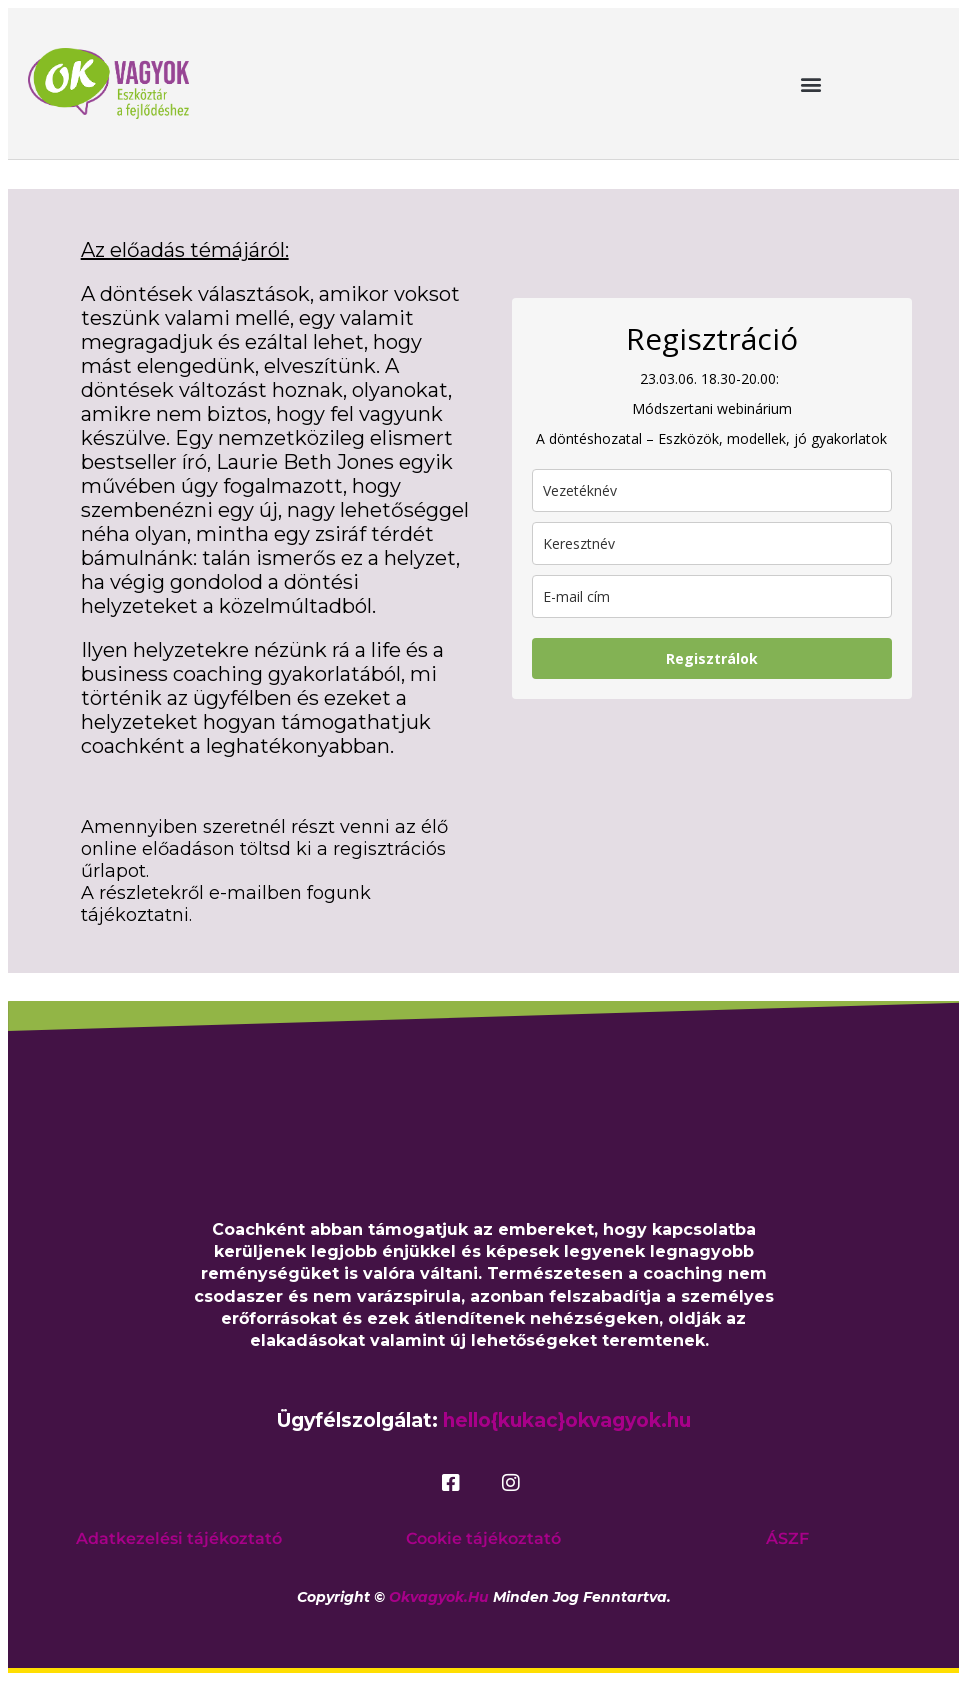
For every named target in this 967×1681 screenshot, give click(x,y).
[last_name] (712, 490)
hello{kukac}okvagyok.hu (567, 1420)
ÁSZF (787, 1538)
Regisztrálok (712, 658)
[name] (712, 543)
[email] (712, 596)
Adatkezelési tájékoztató (179, 1538)
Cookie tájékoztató (483, 1538)
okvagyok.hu (439, 1597)
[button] (810, 83)
